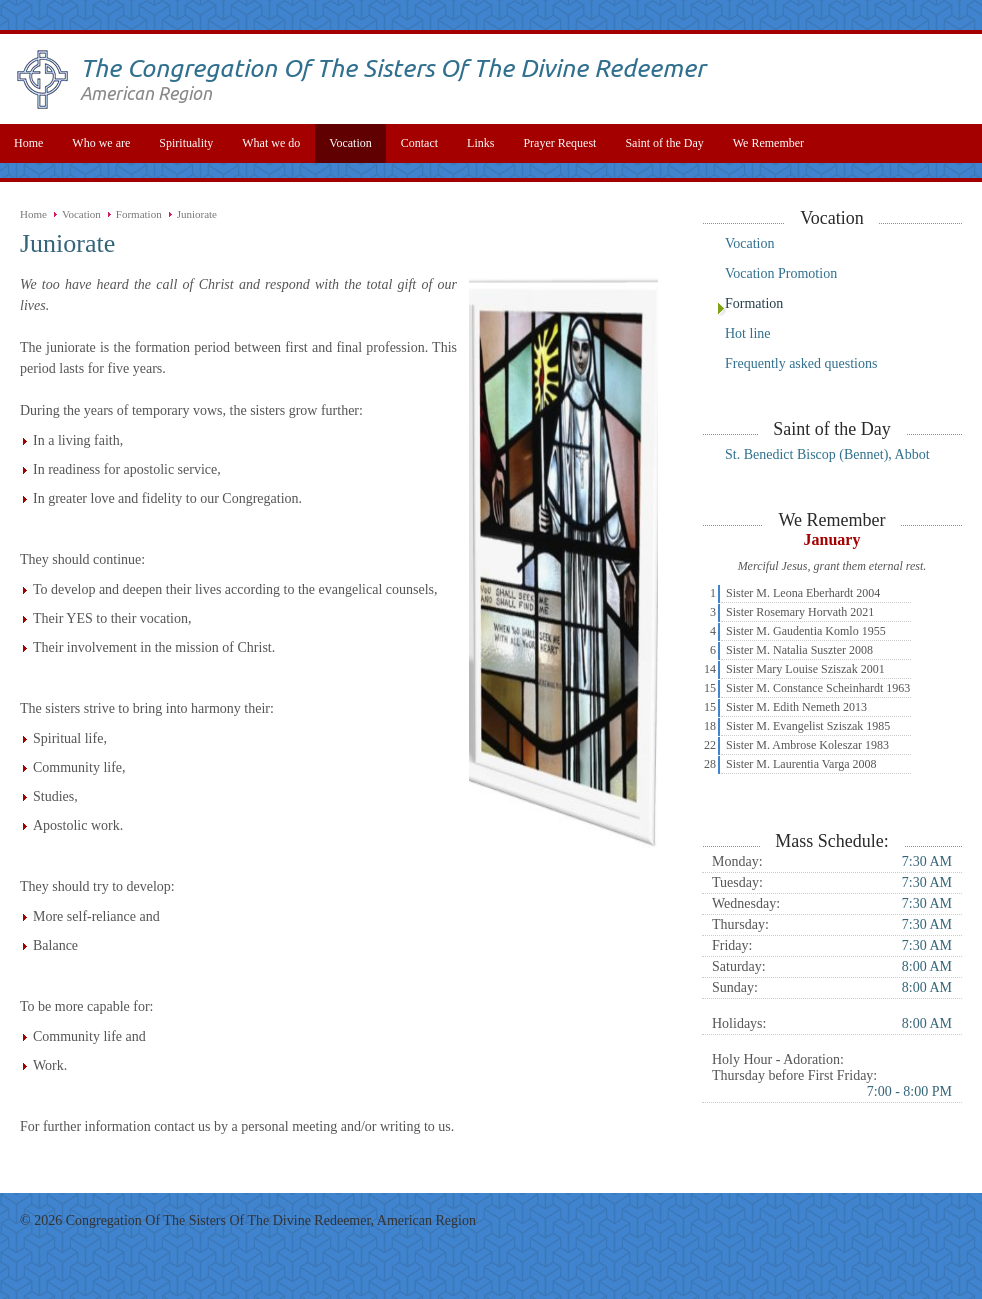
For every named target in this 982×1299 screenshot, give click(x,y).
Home (33, 214)
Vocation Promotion (781, 273)
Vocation (81, 214)
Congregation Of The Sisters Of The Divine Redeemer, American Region (271, 1220)
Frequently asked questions (801, 363)
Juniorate (197, 214)
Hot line (748, 333)
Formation (139, 214)
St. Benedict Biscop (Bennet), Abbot (827, 454)
